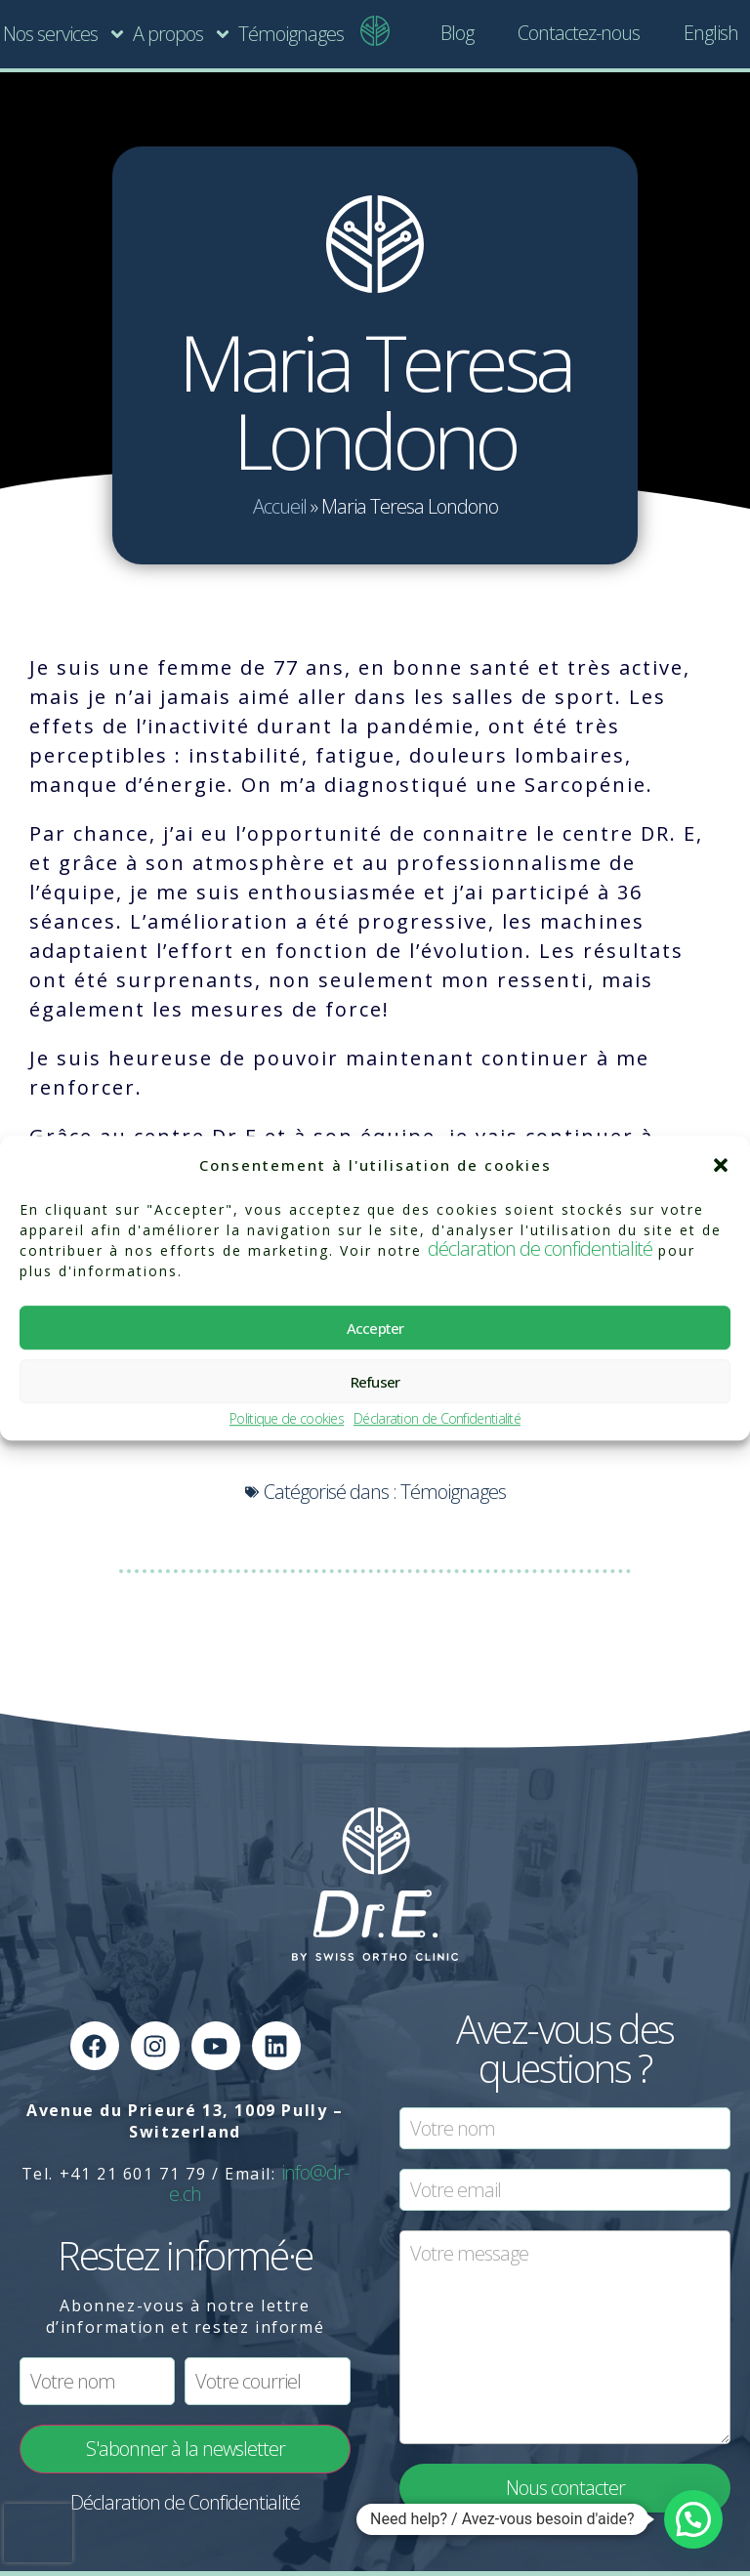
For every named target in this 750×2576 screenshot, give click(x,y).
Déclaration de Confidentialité (437, 1419)
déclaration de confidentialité (540, 1248)
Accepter (375, 1328)
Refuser (375, 1382)
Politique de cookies (286, 1419)
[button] (720, 1165)
